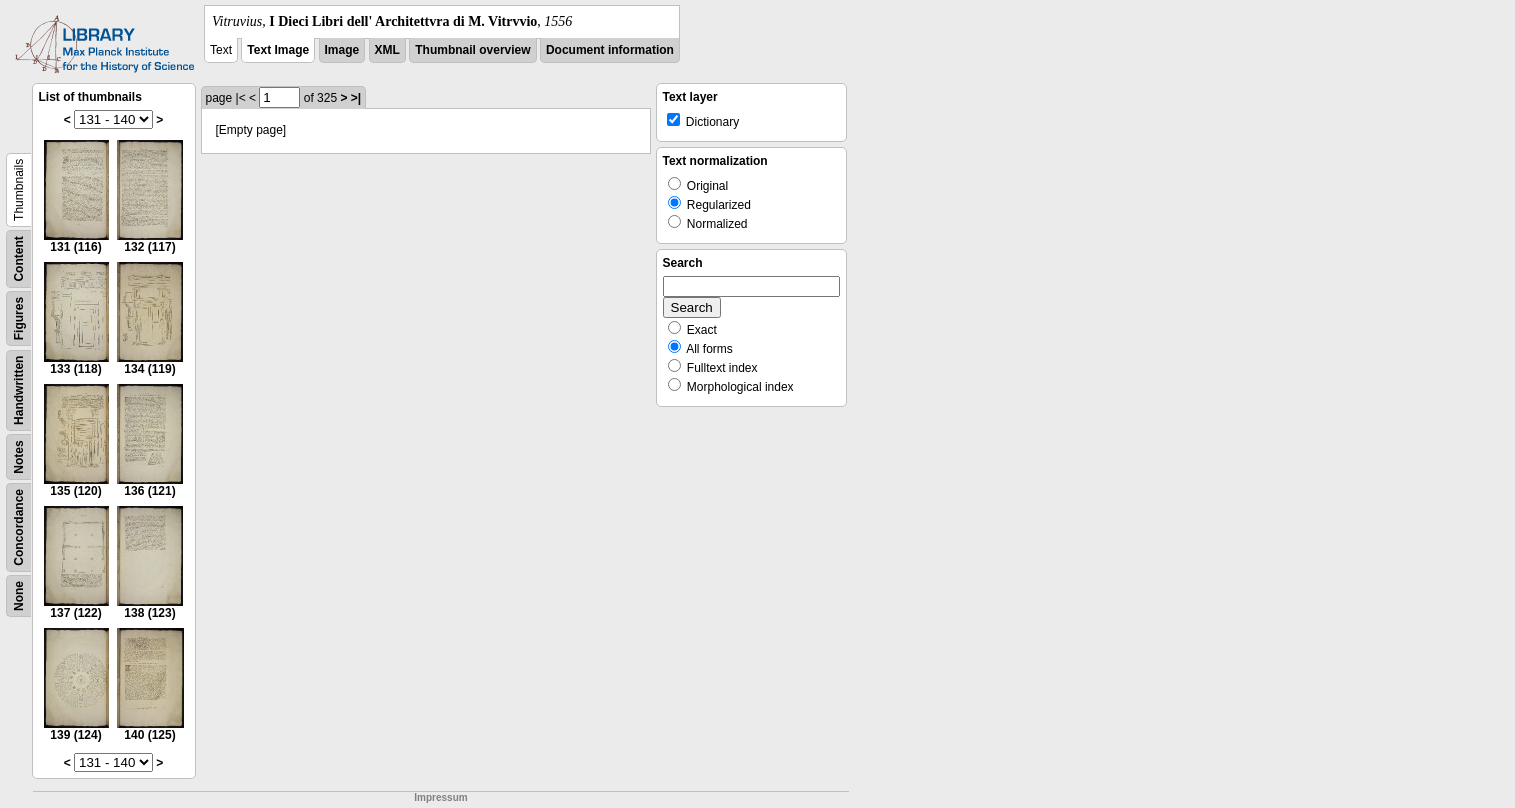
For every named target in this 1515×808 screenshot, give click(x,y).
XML (387, 50)
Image (342, 50)
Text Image (278, 50)
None (19, 596)
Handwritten (19, 390)
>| (356, 98)
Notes (19, 456)
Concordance (19, 527)
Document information (610, 50)
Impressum (440, 797)
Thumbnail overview (472, 50)
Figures (19, 318)
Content (19, 258)
